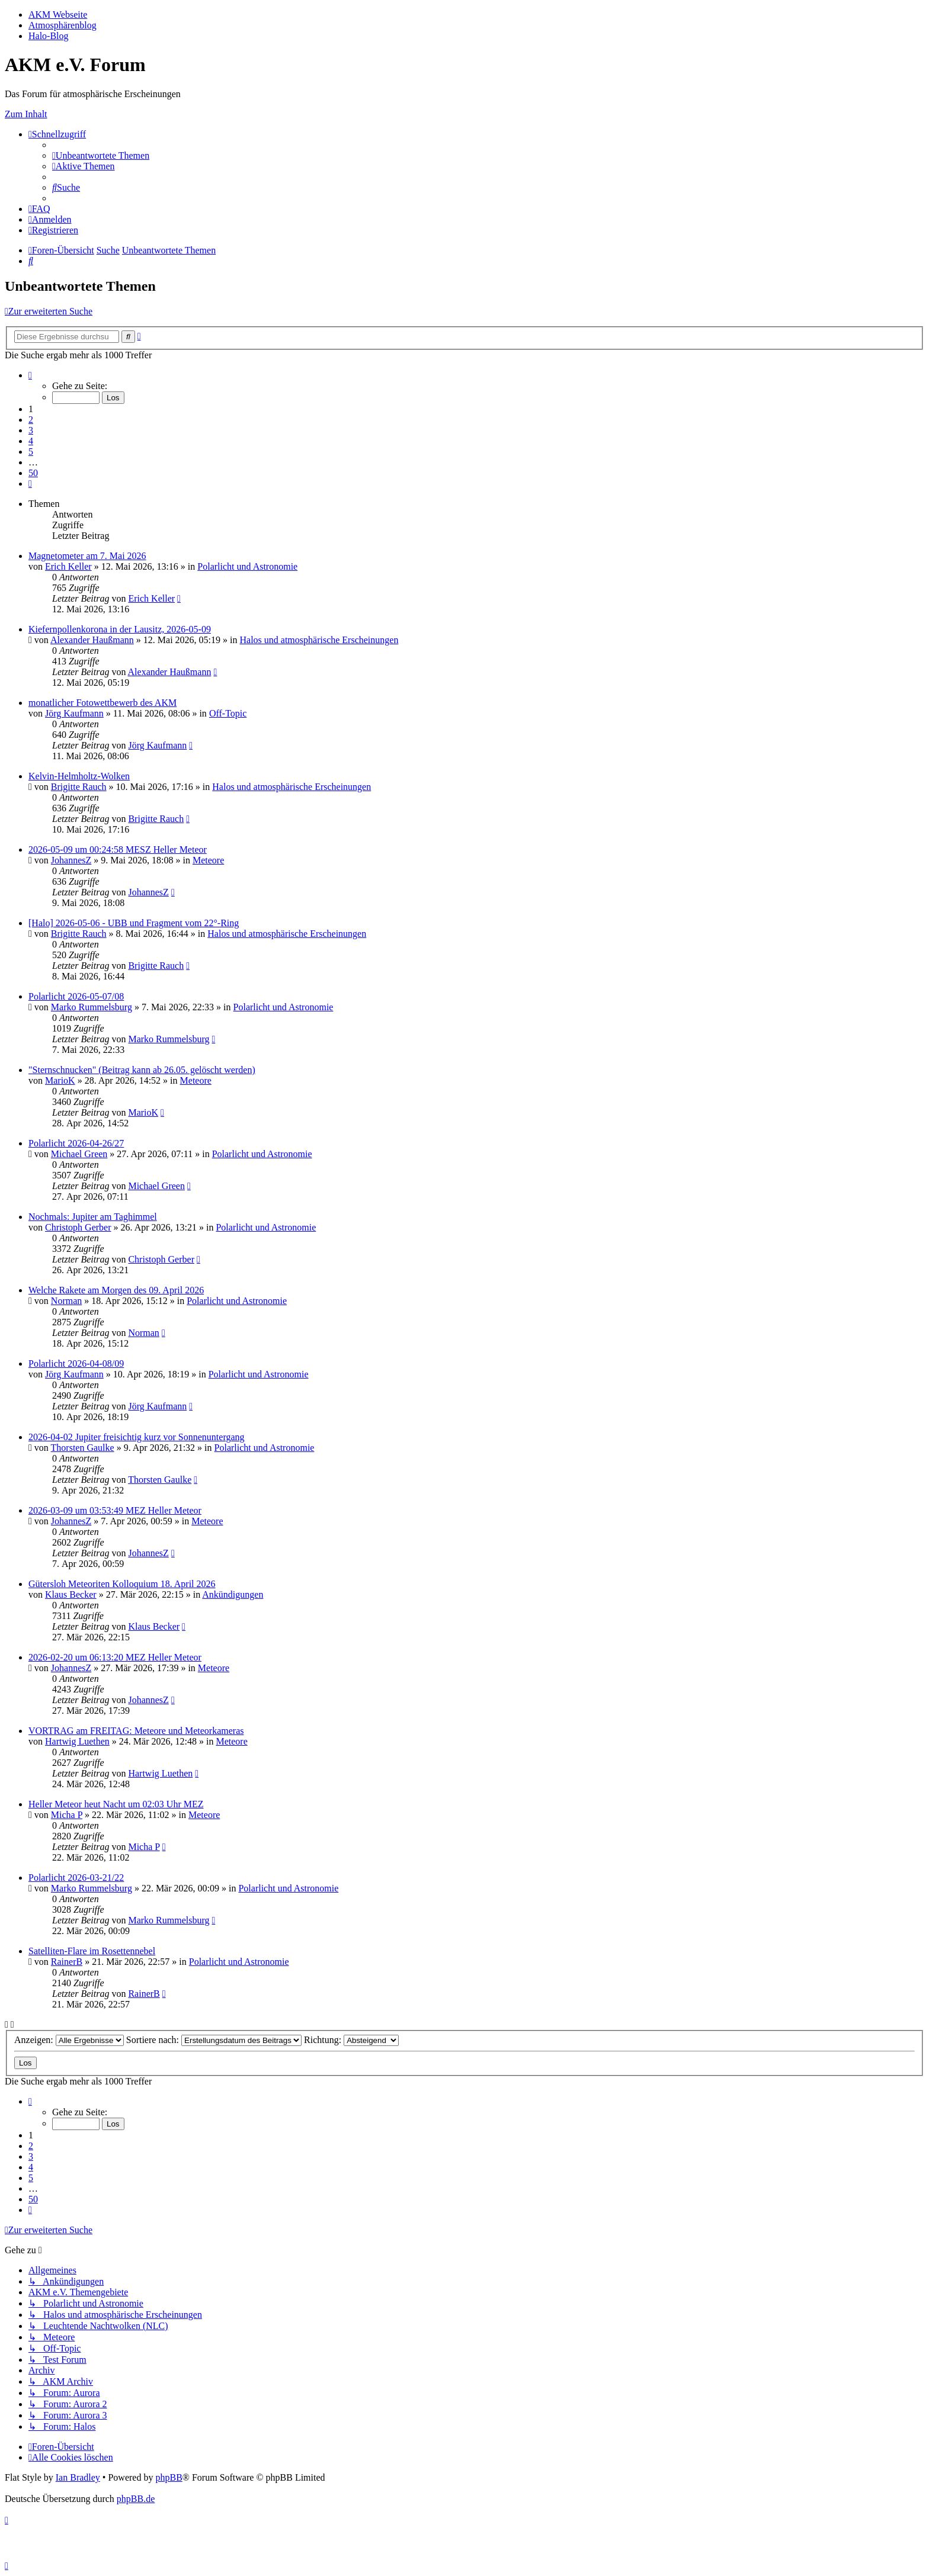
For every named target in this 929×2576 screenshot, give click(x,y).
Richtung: (351, 2040)
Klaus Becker (71, 1594)
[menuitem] (100, 155)
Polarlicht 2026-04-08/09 (76, 1363)
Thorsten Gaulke (82, 1448)
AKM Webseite (57, 14)
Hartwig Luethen (77, 1741)
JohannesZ (71, 860)
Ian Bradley (78, 2477)
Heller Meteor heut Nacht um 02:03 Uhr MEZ (115, 1804)
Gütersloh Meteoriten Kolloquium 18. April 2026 (122, 1584)
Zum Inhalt (26, 114)
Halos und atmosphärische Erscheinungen (318, 640)
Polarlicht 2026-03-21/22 (76, 1877)
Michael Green (79, 1154)
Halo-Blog (48, 36)
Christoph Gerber (78, 1227)
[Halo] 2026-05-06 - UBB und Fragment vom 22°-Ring (133, 923)
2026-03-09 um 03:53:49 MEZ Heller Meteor (114, 1510)
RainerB (66, 1962)
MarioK (60, 1080)
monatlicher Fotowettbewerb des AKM (102, 703)
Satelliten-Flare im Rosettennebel (91, 1951)
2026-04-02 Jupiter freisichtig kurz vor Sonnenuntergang (136, 1437)
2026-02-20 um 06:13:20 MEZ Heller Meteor (114, 1657)
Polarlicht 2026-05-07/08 (76, 996)
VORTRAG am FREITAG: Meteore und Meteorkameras (136, 1731)
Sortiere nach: (214, 2040)
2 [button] (30, 420)
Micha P (66, 1815)
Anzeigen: (69, 2040)
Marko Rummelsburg (91, 1007)
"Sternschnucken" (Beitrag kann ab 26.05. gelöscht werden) (141, 1070)
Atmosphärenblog (62, 25)
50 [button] (33, 473)
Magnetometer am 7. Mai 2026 (87, 556)
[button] (30, 375)
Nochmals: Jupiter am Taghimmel (92, 1217)
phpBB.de (136, 2499)
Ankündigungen (232, 1594)
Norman (66, 1301)
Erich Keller (68, 566)
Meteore (208, 860)
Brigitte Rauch (79, 787)
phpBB (168, 2477)
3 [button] (30, 430)
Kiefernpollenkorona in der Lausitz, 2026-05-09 (119, 629)
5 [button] (30, 452)
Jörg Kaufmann (74, 713)
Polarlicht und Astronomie (247, 566)
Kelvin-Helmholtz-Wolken (79, 776)
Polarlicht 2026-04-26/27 (76, 1143)
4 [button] (30, 441)
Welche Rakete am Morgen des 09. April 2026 (116, 1290)
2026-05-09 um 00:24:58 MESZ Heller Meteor (117, 849)
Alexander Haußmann (92, 640)
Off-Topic (227, 713)
